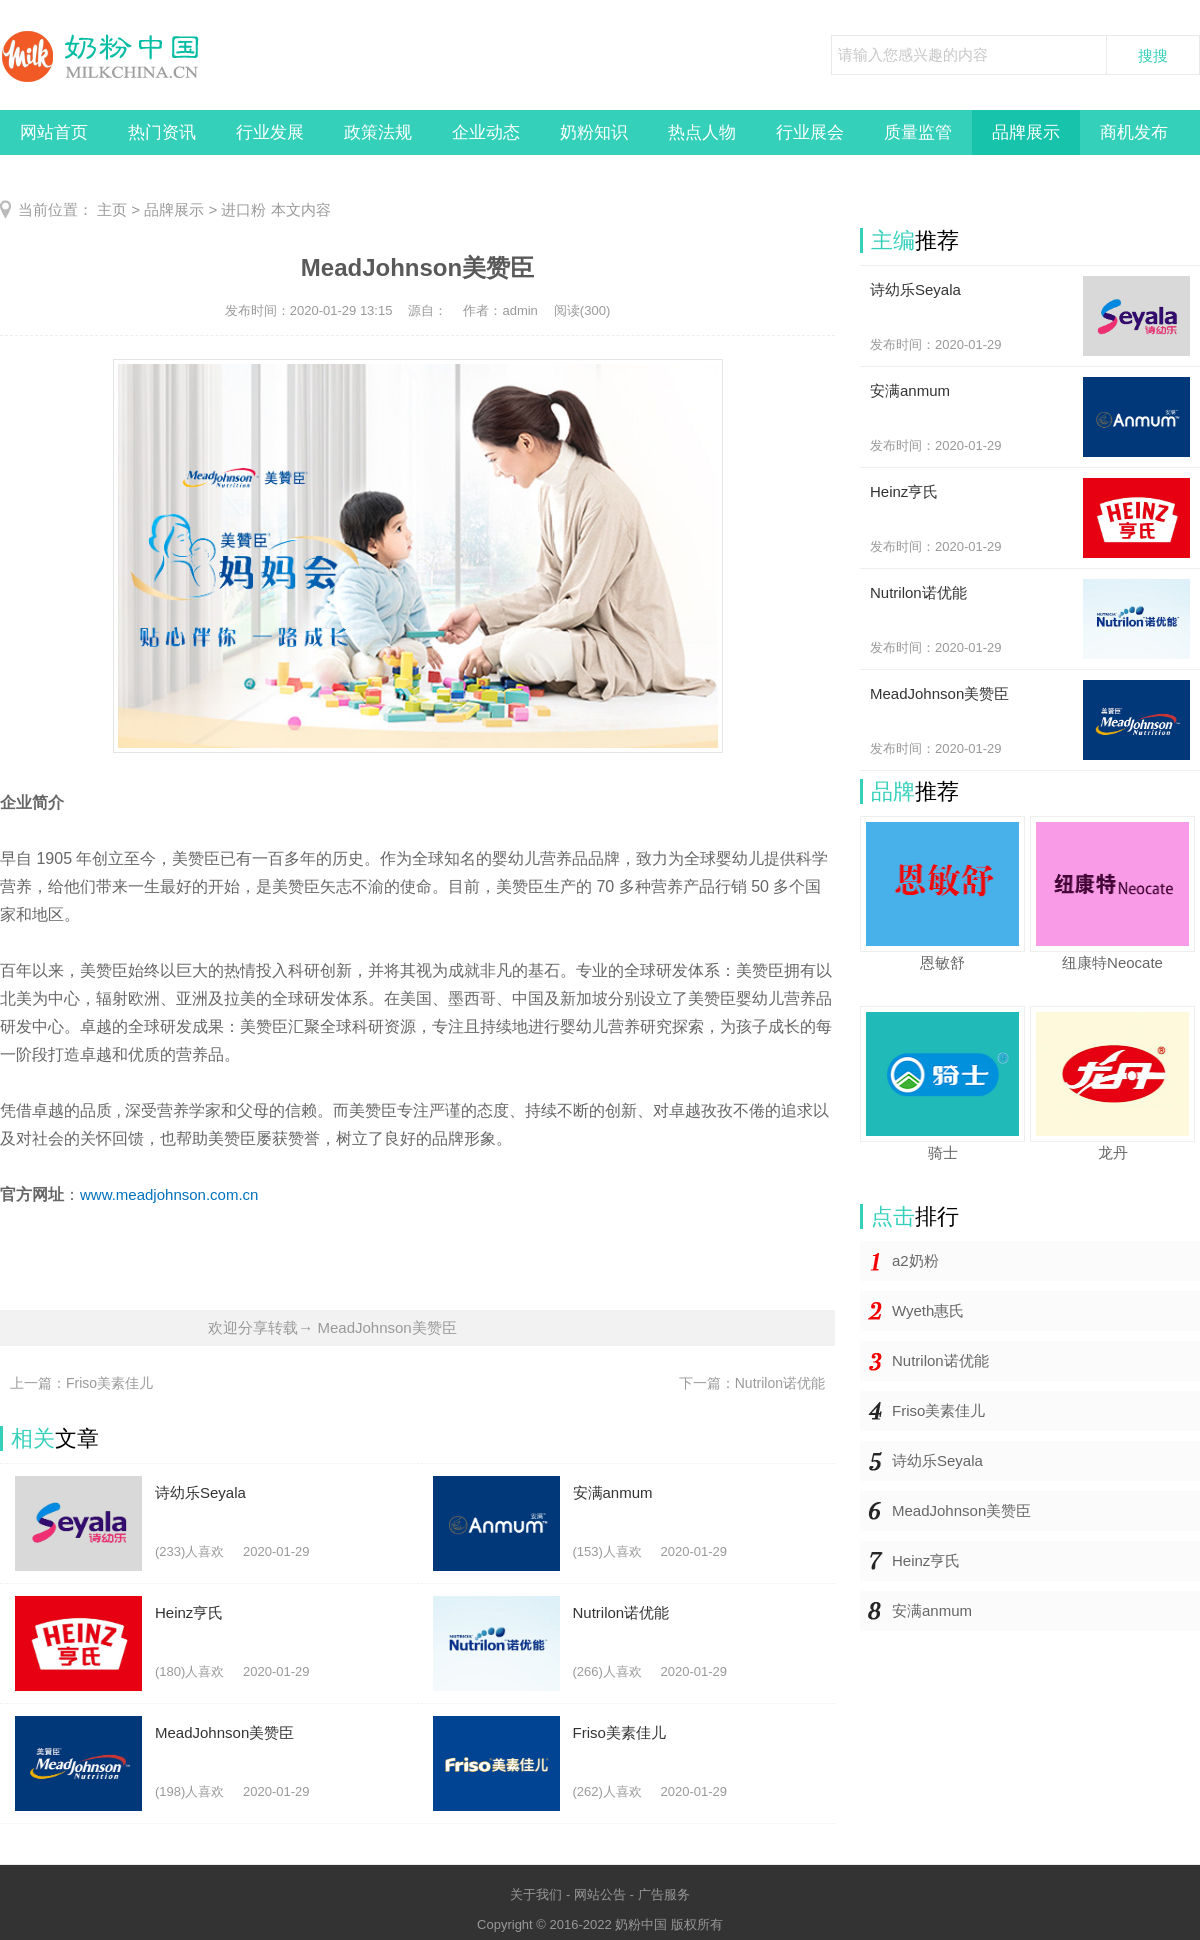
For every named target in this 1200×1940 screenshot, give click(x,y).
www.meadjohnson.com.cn (169, 1194)
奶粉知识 (594, 132)
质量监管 (918, 132)
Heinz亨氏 (926, 1560)
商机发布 (1134, 132)
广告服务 (664, 1894)
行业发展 (270, 132)
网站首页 (54, 132)
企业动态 (486, 132)
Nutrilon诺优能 (940, 1360)
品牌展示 (1026, 132)
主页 (112, 209)
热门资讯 (162, 132)
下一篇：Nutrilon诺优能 (752, 1383)
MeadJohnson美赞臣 (961, 1510)
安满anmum (932, 1610)
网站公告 (600, 1894)
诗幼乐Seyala (937, 1460)
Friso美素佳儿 (938, 1410)
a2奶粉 (915, 1260)
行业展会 (810, 132)
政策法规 (378, 132)
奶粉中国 (641, 1924)
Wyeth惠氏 (928, 1310)
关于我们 (536, 1894)
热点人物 (702, 132)
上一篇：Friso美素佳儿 (81, 1383)
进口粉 (243, 209)
